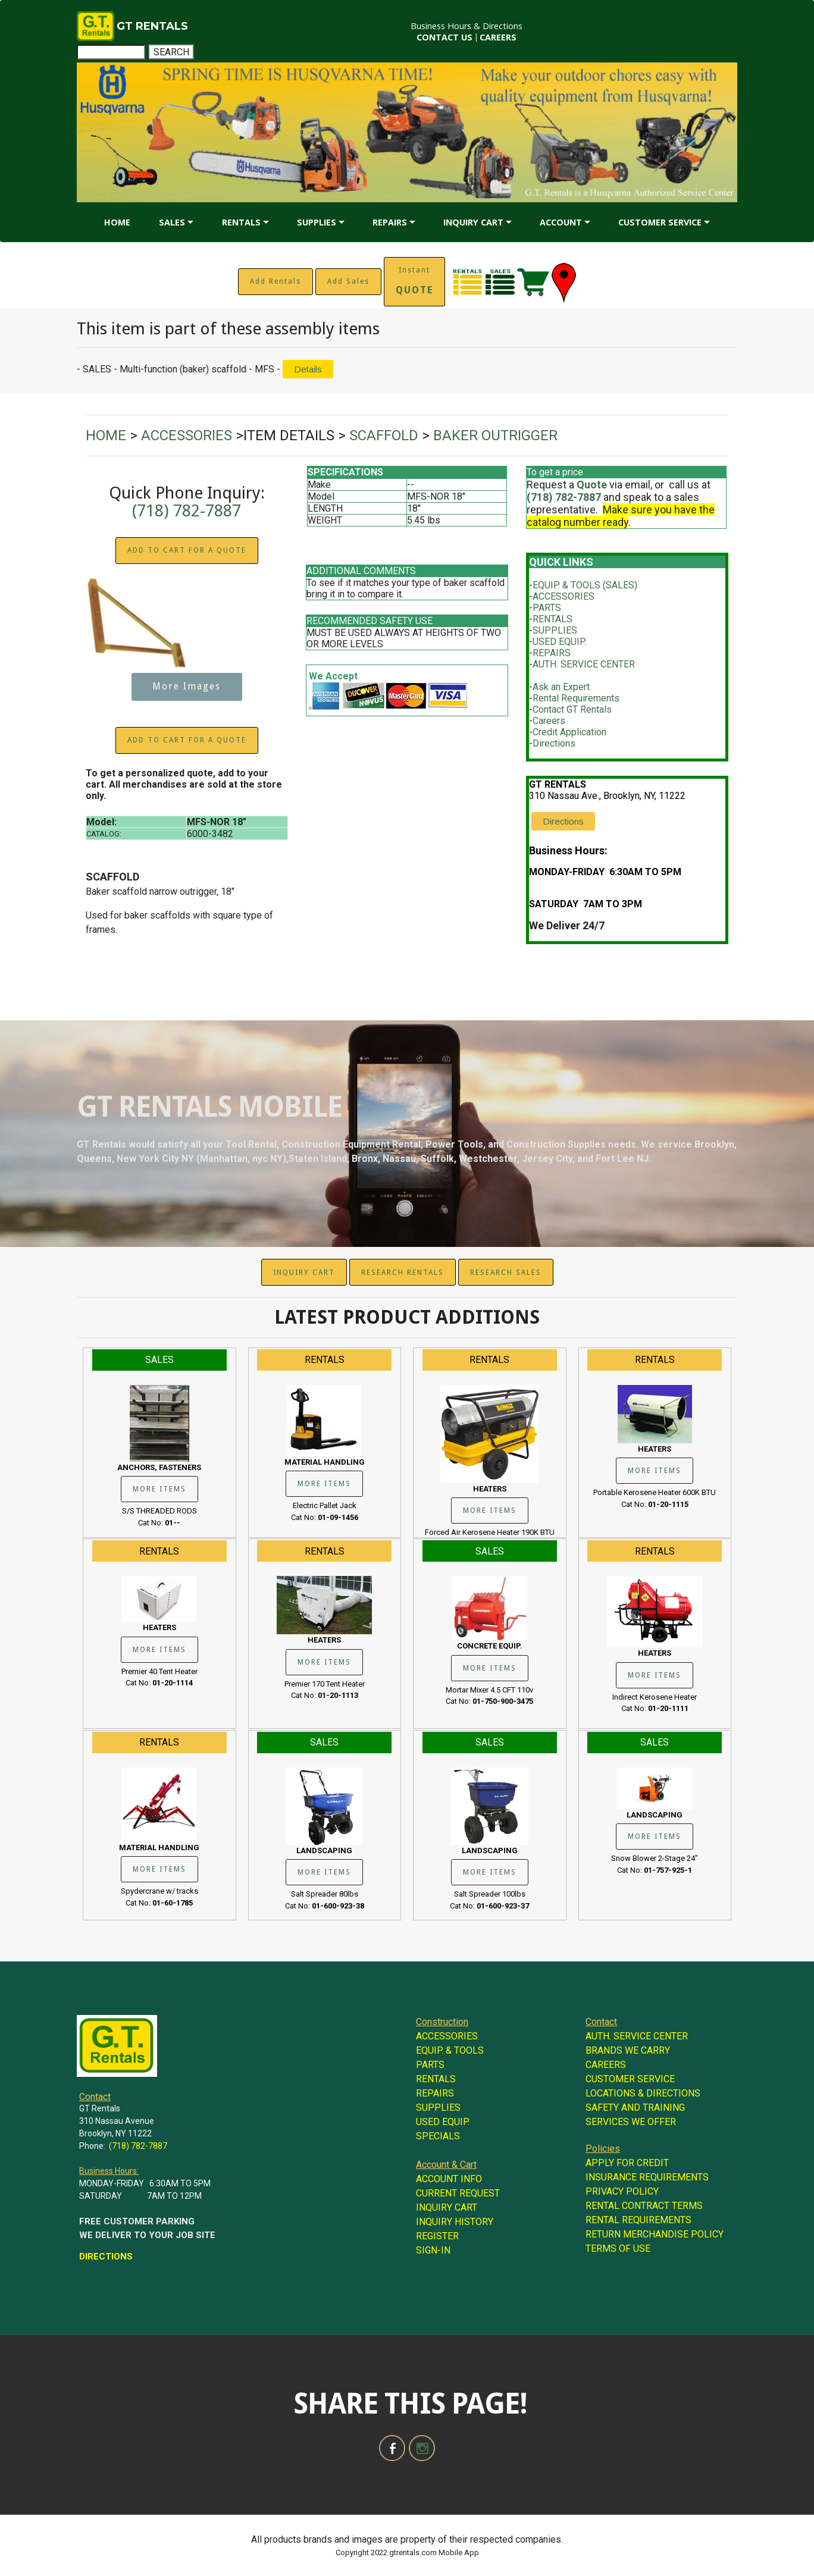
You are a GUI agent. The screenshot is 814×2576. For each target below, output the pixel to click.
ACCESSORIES (563, 596)
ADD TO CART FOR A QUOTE (186, 550)
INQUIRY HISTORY (454, 2221)
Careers (549, 720)
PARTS (547, 607)
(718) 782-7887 (186, 511)
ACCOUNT (561, 222)
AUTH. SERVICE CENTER (584, 664)
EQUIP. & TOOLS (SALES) (585, 585)
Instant (414, 281)
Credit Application (569, 732)
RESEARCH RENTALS (402, 1272)
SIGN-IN (433, 2250)
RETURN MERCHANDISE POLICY (655, 2234)
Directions (554, 743)
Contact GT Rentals (572, 709)
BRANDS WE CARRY (628, 2050)
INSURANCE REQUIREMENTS (647, 2177)
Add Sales (348, 281)
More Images (186, 686)
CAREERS (498, 37)
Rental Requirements (576, 698)
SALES (172, 222)
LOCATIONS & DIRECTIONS (643, 2093)
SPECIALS (438, 2136)
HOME (117, 222)
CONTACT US (444, 37)
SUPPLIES (316, 222)
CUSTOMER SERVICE (660, 222)
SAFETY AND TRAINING (635, 2107)
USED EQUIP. (559, 641)
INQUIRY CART (473, 222)
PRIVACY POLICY (622, 2191)
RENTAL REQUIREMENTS (638, 2220)
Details (308, 369)
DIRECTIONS (106, 2256)
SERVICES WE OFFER (631, 2121)
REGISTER (437, 2236)
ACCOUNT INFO (449, 2179)
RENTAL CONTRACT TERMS (644, 2205)
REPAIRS (389, 222)
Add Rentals (275, 281)
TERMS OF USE (618, 2248)
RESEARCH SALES (505, 1272)
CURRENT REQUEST (458, 2193)
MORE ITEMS (159, 1489)
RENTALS (241, 222)
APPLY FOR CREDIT (627, 2162)
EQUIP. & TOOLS (450, 2050)
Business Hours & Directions (466, 26)
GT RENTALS (152, 26)
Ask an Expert (561, 686)
